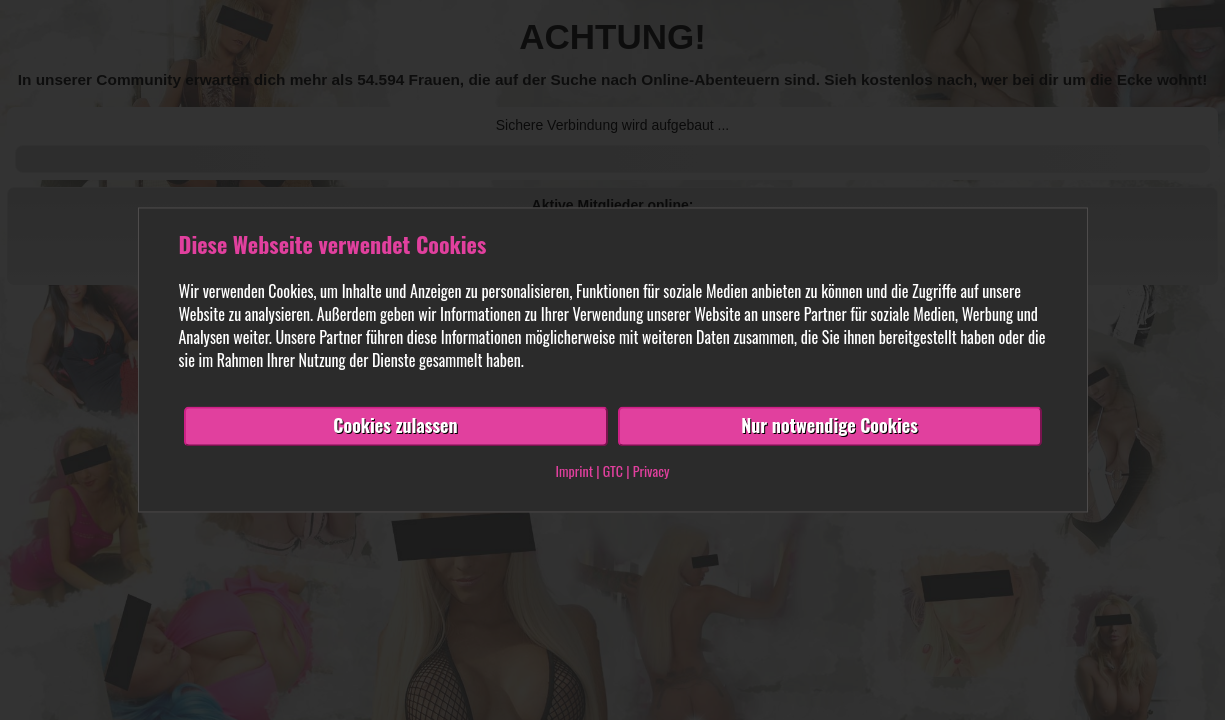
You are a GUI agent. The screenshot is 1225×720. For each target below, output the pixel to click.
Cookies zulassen (395, 426)
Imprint (574, 471)
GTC (613, 471)
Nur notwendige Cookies (829, 426)
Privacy (651, 471)
